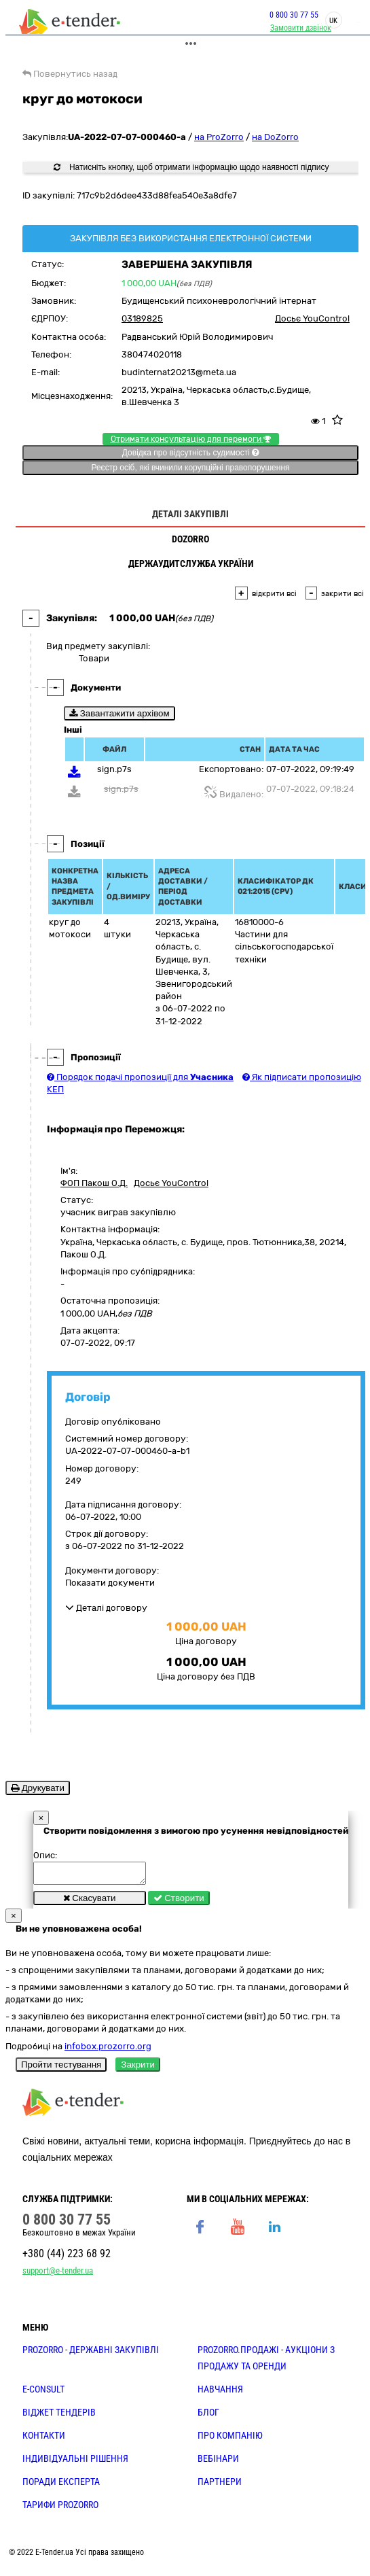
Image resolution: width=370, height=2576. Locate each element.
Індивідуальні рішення (75, 2462)
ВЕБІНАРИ (218, 2462)
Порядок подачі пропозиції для (140, 1077)
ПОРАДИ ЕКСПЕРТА (61, 2485)
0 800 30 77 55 (294, 15)
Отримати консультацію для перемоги (191, 439)
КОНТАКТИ (43, 2439)
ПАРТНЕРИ (220, 2485)
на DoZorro (275, 137)
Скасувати (89, 1902)
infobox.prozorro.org (107, 2050)
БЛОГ (208, 2416)
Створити (178, 1902)
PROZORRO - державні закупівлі (90, 2353)
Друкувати (37, 1788)
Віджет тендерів (59, 2416)
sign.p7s (114, 769)
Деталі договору (106, 1608)
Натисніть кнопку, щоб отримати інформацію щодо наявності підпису (191, 167)
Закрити (138, 2069)
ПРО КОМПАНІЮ (230, 2439)
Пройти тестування (61, 2069)
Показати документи (110, 1583)
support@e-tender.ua (57, 2274)
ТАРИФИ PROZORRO (60, 2508)
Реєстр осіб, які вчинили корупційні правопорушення (190, 467)
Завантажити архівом (119, 713)
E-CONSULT (43, 2393)
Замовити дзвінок (300, 28)
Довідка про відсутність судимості (190, 452)
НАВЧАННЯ (220, 2393)
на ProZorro (219, 137)
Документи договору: (112, 1570)
